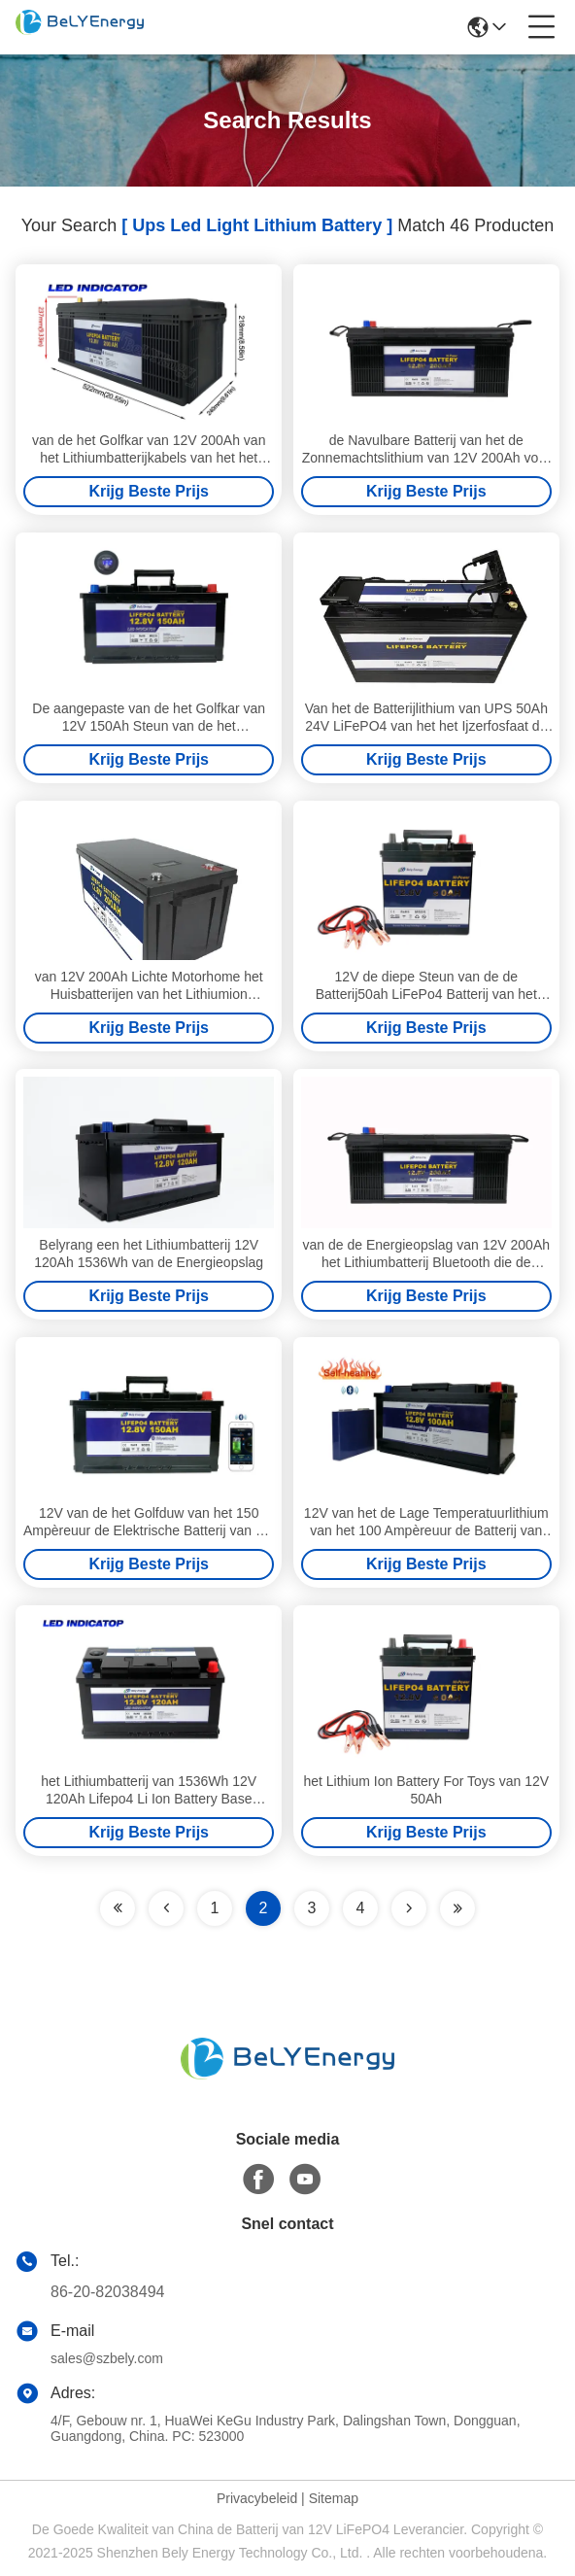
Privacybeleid (257, 2498)
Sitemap (333, 2498)
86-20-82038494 (107, 2292)
